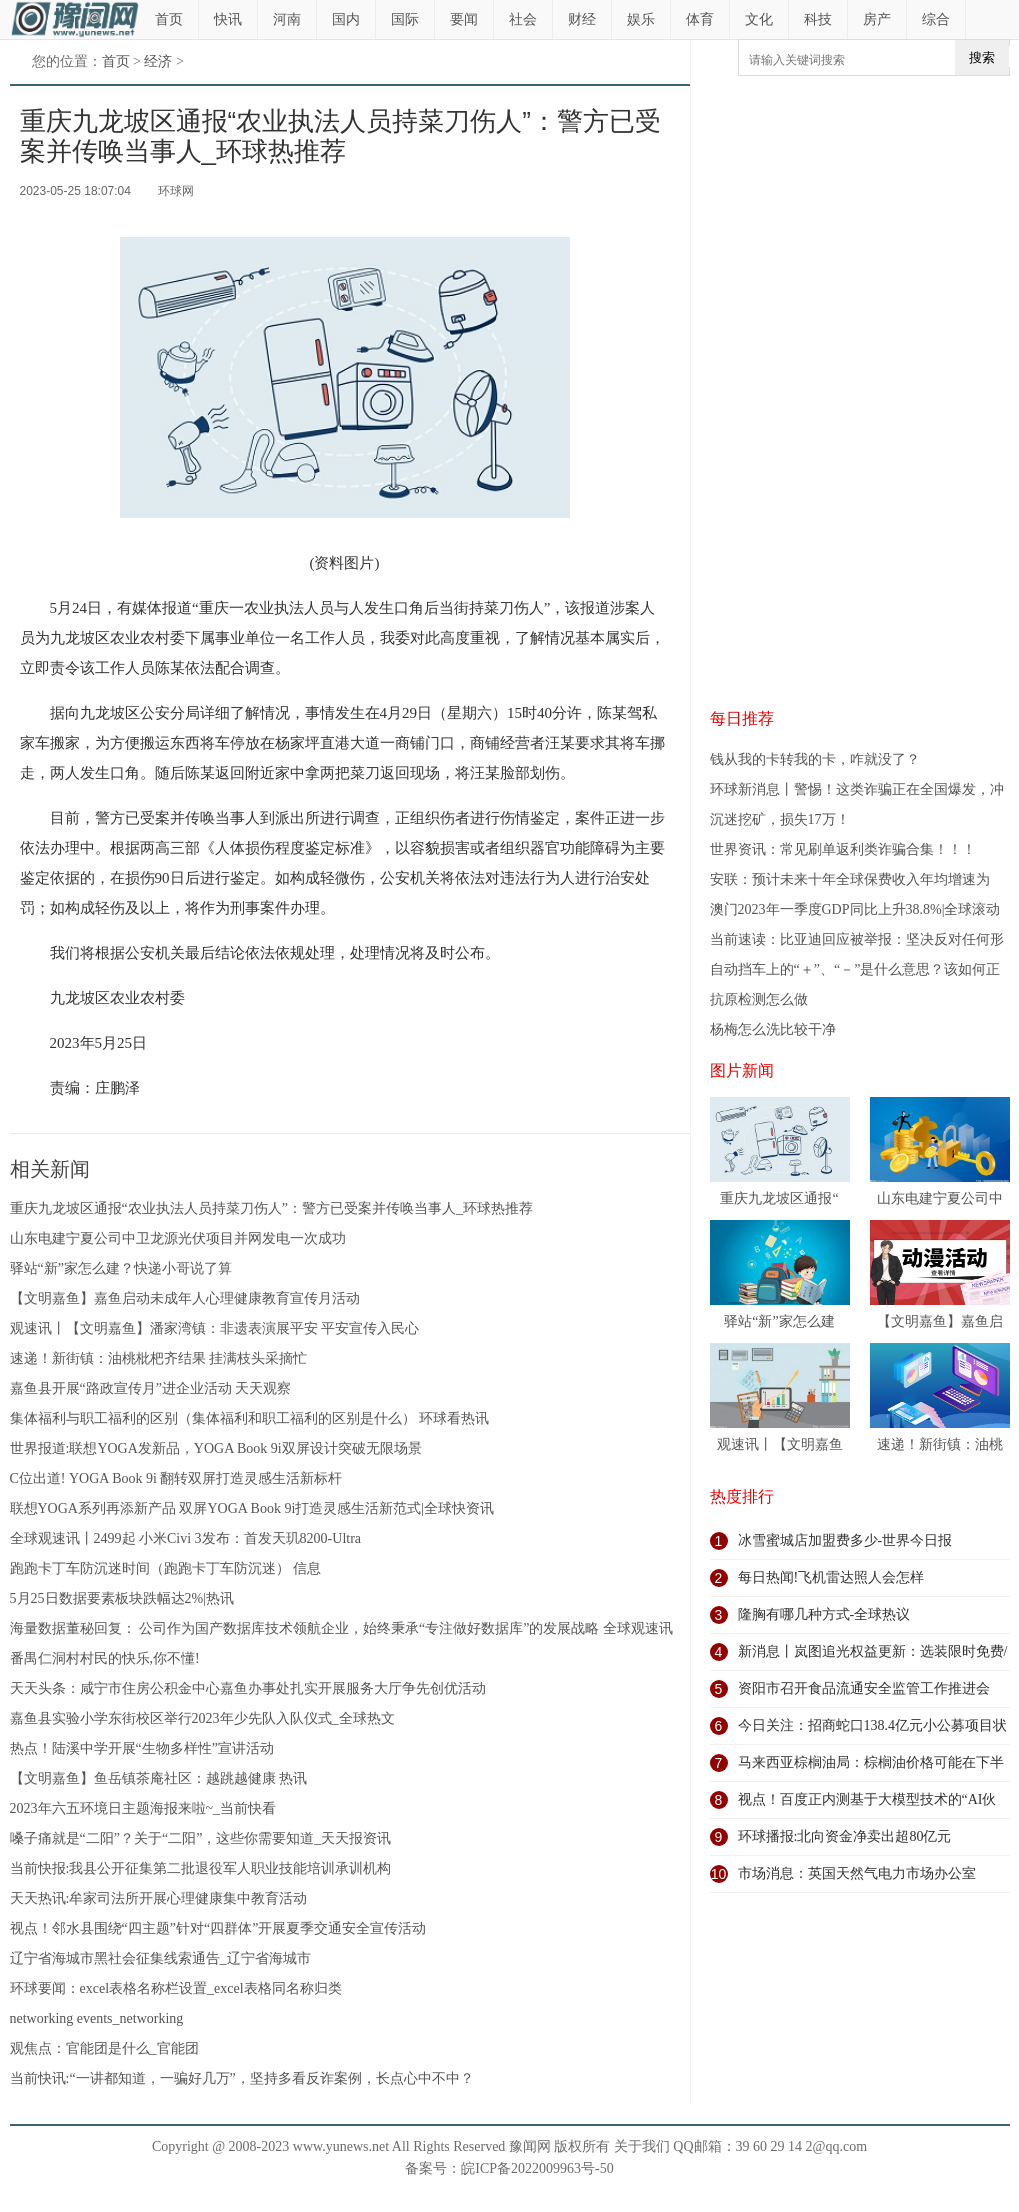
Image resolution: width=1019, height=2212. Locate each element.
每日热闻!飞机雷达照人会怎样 (831, 1577)
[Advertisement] (797, 391)
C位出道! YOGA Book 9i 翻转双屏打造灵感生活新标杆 (176, 1478)
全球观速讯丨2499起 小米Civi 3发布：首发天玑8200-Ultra (186, 1538)
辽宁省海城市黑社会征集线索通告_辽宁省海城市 (160, 1958)
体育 (700, 19)
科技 (818, 19)
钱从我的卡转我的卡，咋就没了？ (815, 759)
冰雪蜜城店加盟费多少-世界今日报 (845, 1540)
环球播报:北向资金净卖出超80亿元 (845, 1836)
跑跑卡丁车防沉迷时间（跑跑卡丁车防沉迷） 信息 (166, 1568)
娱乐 (641, 19)
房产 (877, 19)
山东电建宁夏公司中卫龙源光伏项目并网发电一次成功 (178, 1238)
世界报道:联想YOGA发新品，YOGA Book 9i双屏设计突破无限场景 (216, 1448)
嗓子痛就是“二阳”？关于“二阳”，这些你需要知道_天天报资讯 (201, 1838)
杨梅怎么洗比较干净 (773, 1029)
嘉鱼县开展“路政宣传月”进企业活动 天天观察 (151, 1388)
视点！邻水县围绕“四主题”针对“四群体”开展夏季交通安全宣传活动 (218, 1928)
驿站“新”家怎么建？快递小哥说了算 (121, 1268)
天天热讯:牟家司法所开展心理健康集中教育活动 (159, 1898)
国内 (346, 19)
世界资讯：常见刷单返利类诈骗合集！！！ (843, 849)
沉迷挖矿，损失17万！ (780, 819)
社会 (523, 19)
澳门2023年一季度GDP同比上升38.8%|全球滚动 (855, 909)
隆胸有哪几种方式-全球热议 (824, 1614)
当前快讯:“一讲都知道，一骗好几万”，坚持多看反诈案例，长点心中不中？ (242, 2078)
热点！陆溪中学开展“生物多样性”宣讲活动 (142, 1748)
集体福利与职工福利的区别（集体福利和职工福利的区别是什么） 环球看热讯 (250, 1418)
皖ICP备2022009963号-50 (537, 2168)
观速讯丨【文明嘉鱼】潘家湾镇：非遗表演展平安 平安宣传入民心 (215, 1328)
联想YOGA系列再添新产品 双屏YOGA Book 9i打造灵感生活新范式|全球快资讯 (252, 1508)
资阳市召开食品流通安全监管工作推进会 (864, 1688)
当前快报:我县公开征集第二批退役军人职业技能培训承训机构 (201, 1868)
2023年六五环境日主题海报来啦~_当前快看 (143, 1808)
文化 (759, 19)
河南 (287, 19)
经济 (158, 61)
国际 (405, 19)
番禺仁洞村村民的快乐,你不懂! (105, 1658)
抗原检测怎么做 (759, 999)
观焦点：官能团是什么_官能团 (104, 2048)
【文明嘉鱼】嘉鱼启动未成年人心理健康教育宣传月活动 (185, 1298)
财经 (582, 19)
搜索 (982, 57)
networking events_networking (97, 2018)
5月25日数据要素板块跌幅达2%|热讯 (122, 1598)
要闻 (464, 19)
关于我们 (642, 2146)
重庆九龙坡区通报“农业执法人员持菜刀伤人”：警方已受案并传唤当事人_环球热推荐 (271, 1208)
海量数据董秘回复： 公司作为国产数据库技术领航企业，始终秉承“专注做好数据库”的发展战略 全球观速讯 (341, 1628)
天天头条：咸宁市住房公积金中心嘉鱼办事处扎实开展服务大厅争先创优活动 (248, 1688)
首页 (169, 19)
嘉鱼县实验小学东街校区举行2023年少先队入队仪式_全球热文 (202, 1718)
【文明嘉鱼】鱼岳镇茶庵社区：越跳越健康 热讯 (159, 1778)
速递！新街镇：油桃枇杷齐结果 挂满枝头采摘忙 (159, 1358)
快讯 (228, 19)
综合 (936, 19)
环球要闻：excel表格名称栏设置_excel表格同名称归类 (176, 1988)
